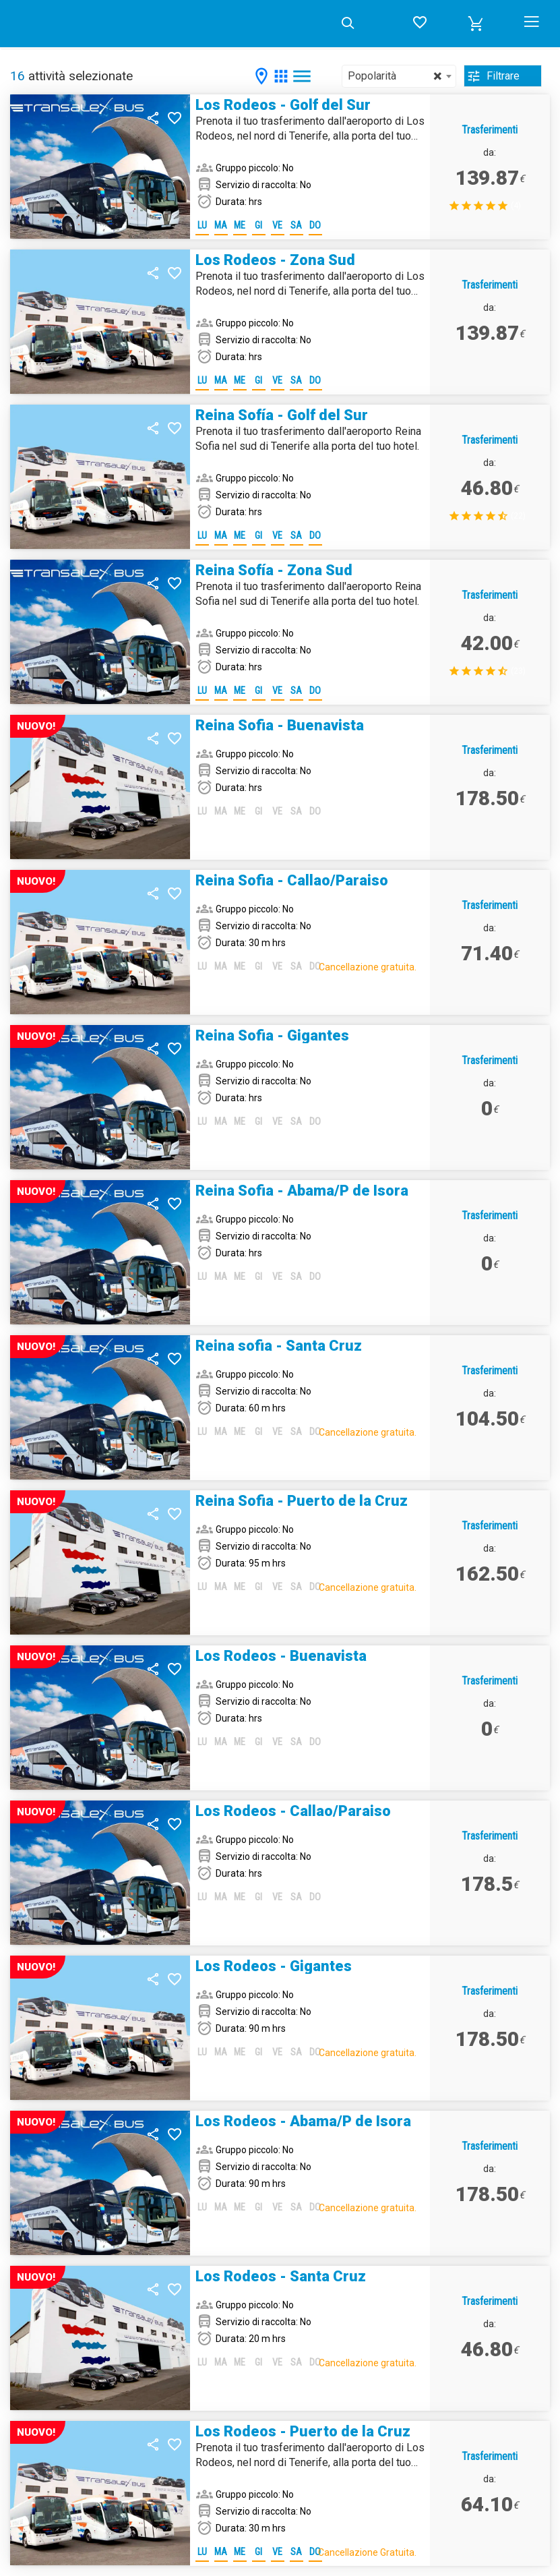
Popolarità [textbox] (395, 76)
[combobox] (399, 76)
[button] (475, 23)
